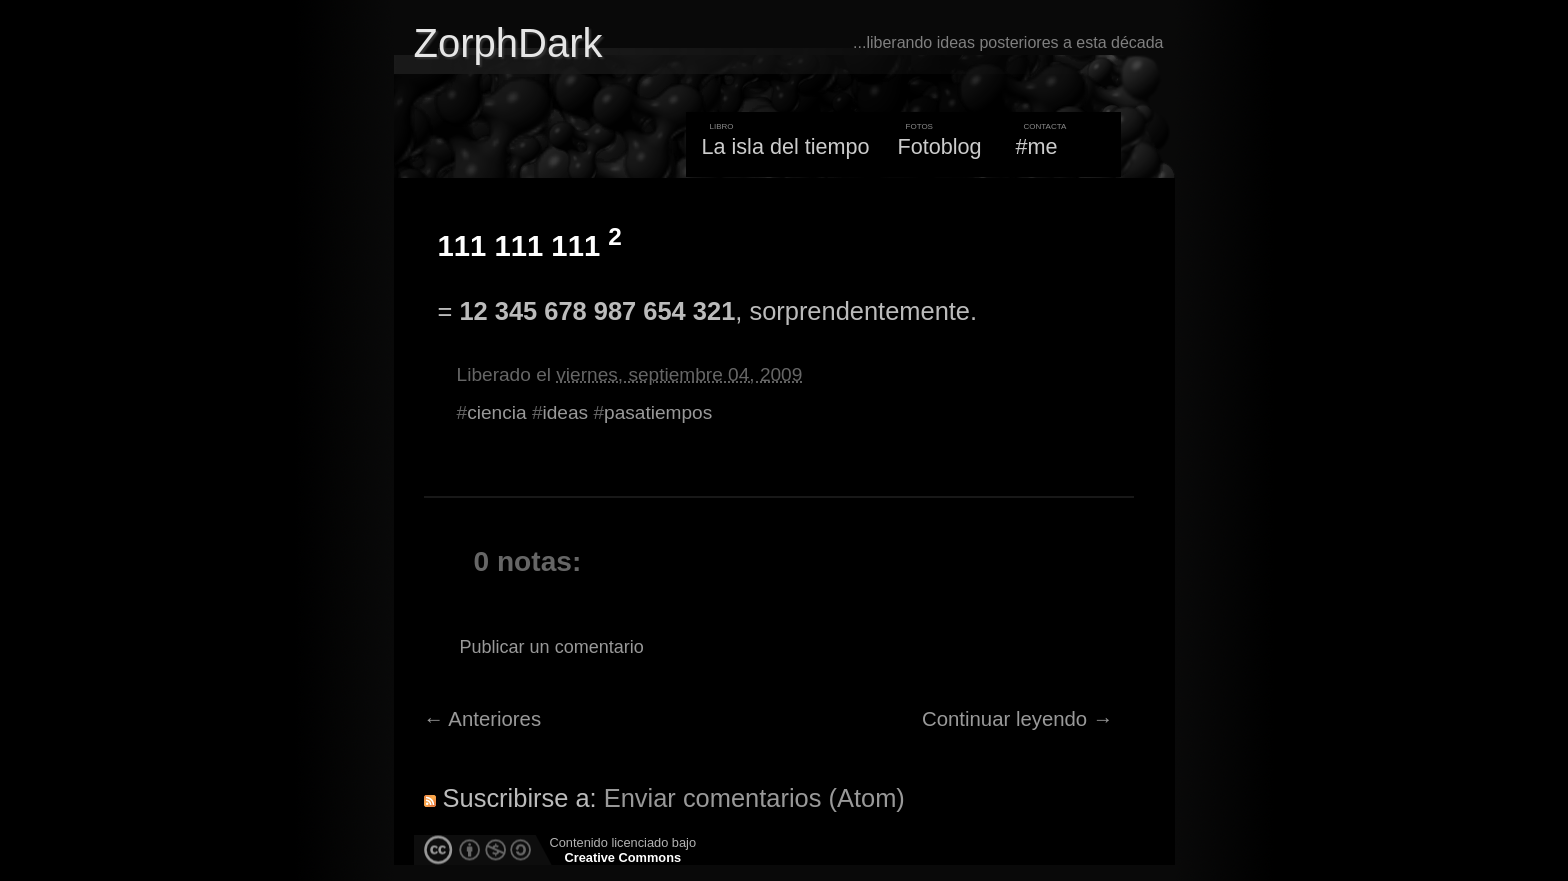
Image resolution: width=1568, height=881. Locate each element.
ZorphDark (508, 43)
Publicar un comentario (552, 647)
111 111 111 (530, 246)
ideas (566, 412)
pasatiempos (658, 412)
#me (1037, 146)
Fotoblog (940, 146)
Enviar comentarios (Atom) (754, 798)
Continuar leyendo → (1017, 719)
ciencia (496, 412)
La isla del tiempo (785, 146)
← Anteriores (483, 719)
